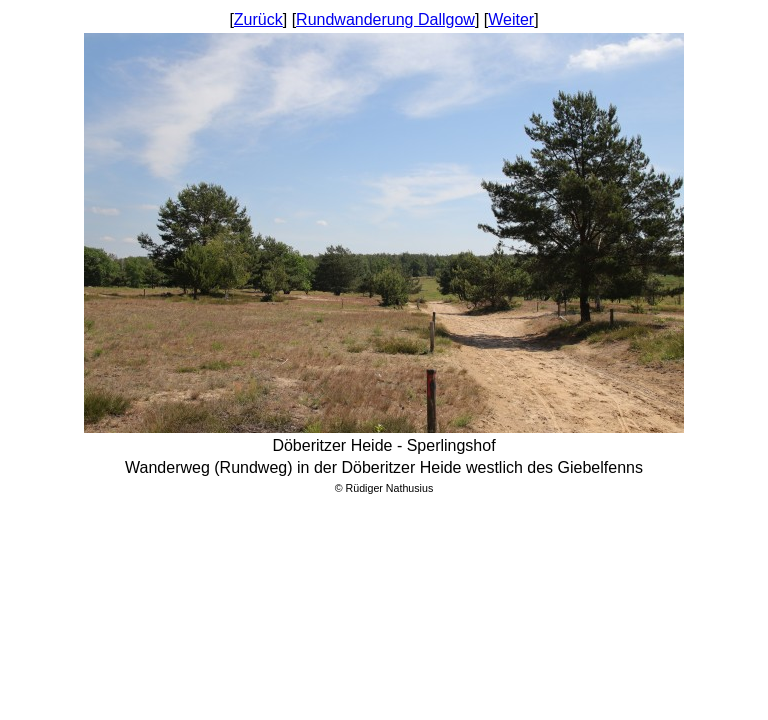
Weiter (511, 19)
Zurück (258, 19)
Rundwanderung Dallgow (385, 19)
